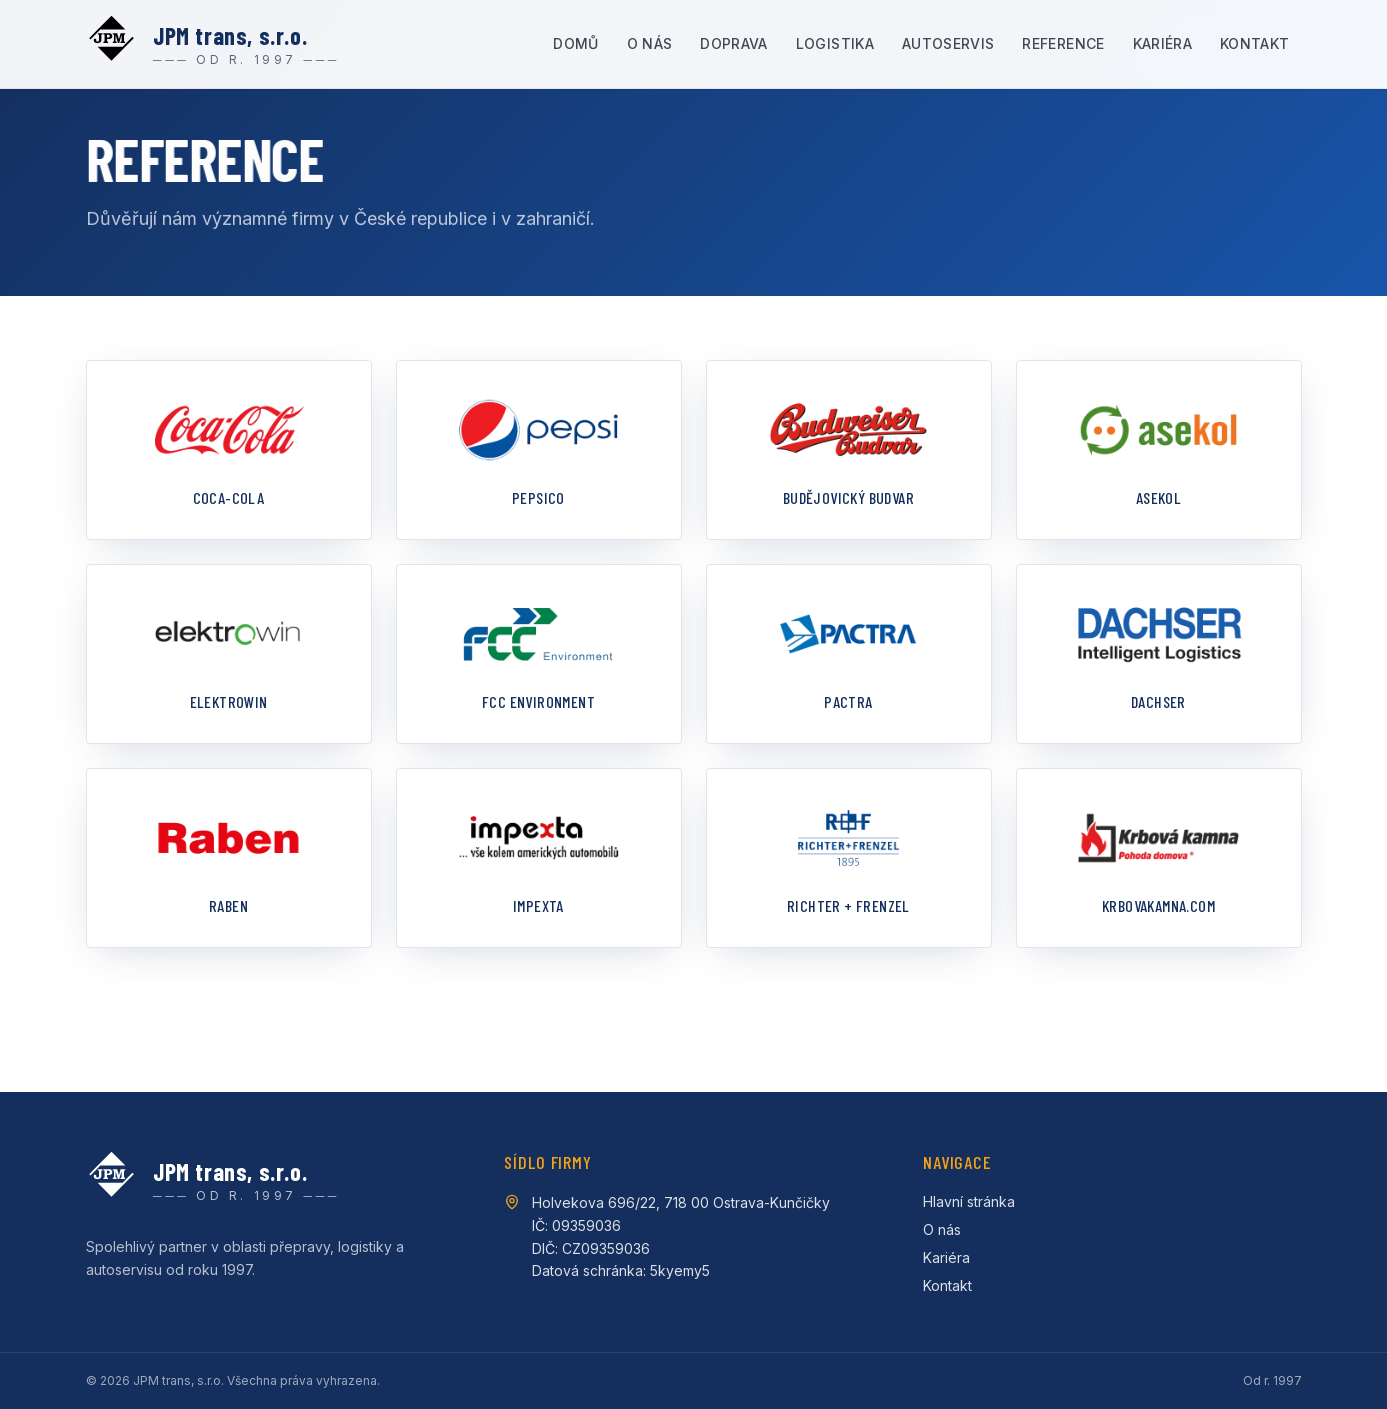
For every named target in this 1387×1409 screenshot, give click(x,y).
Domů (575, 43)
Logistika (835, 43)
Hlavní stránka (969, 1201)
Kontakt (1254, 43)
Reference (1063, 43)
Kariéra (1162, 43)
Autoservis (948, 43)
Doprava (733, 43)
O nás (650, 43)
